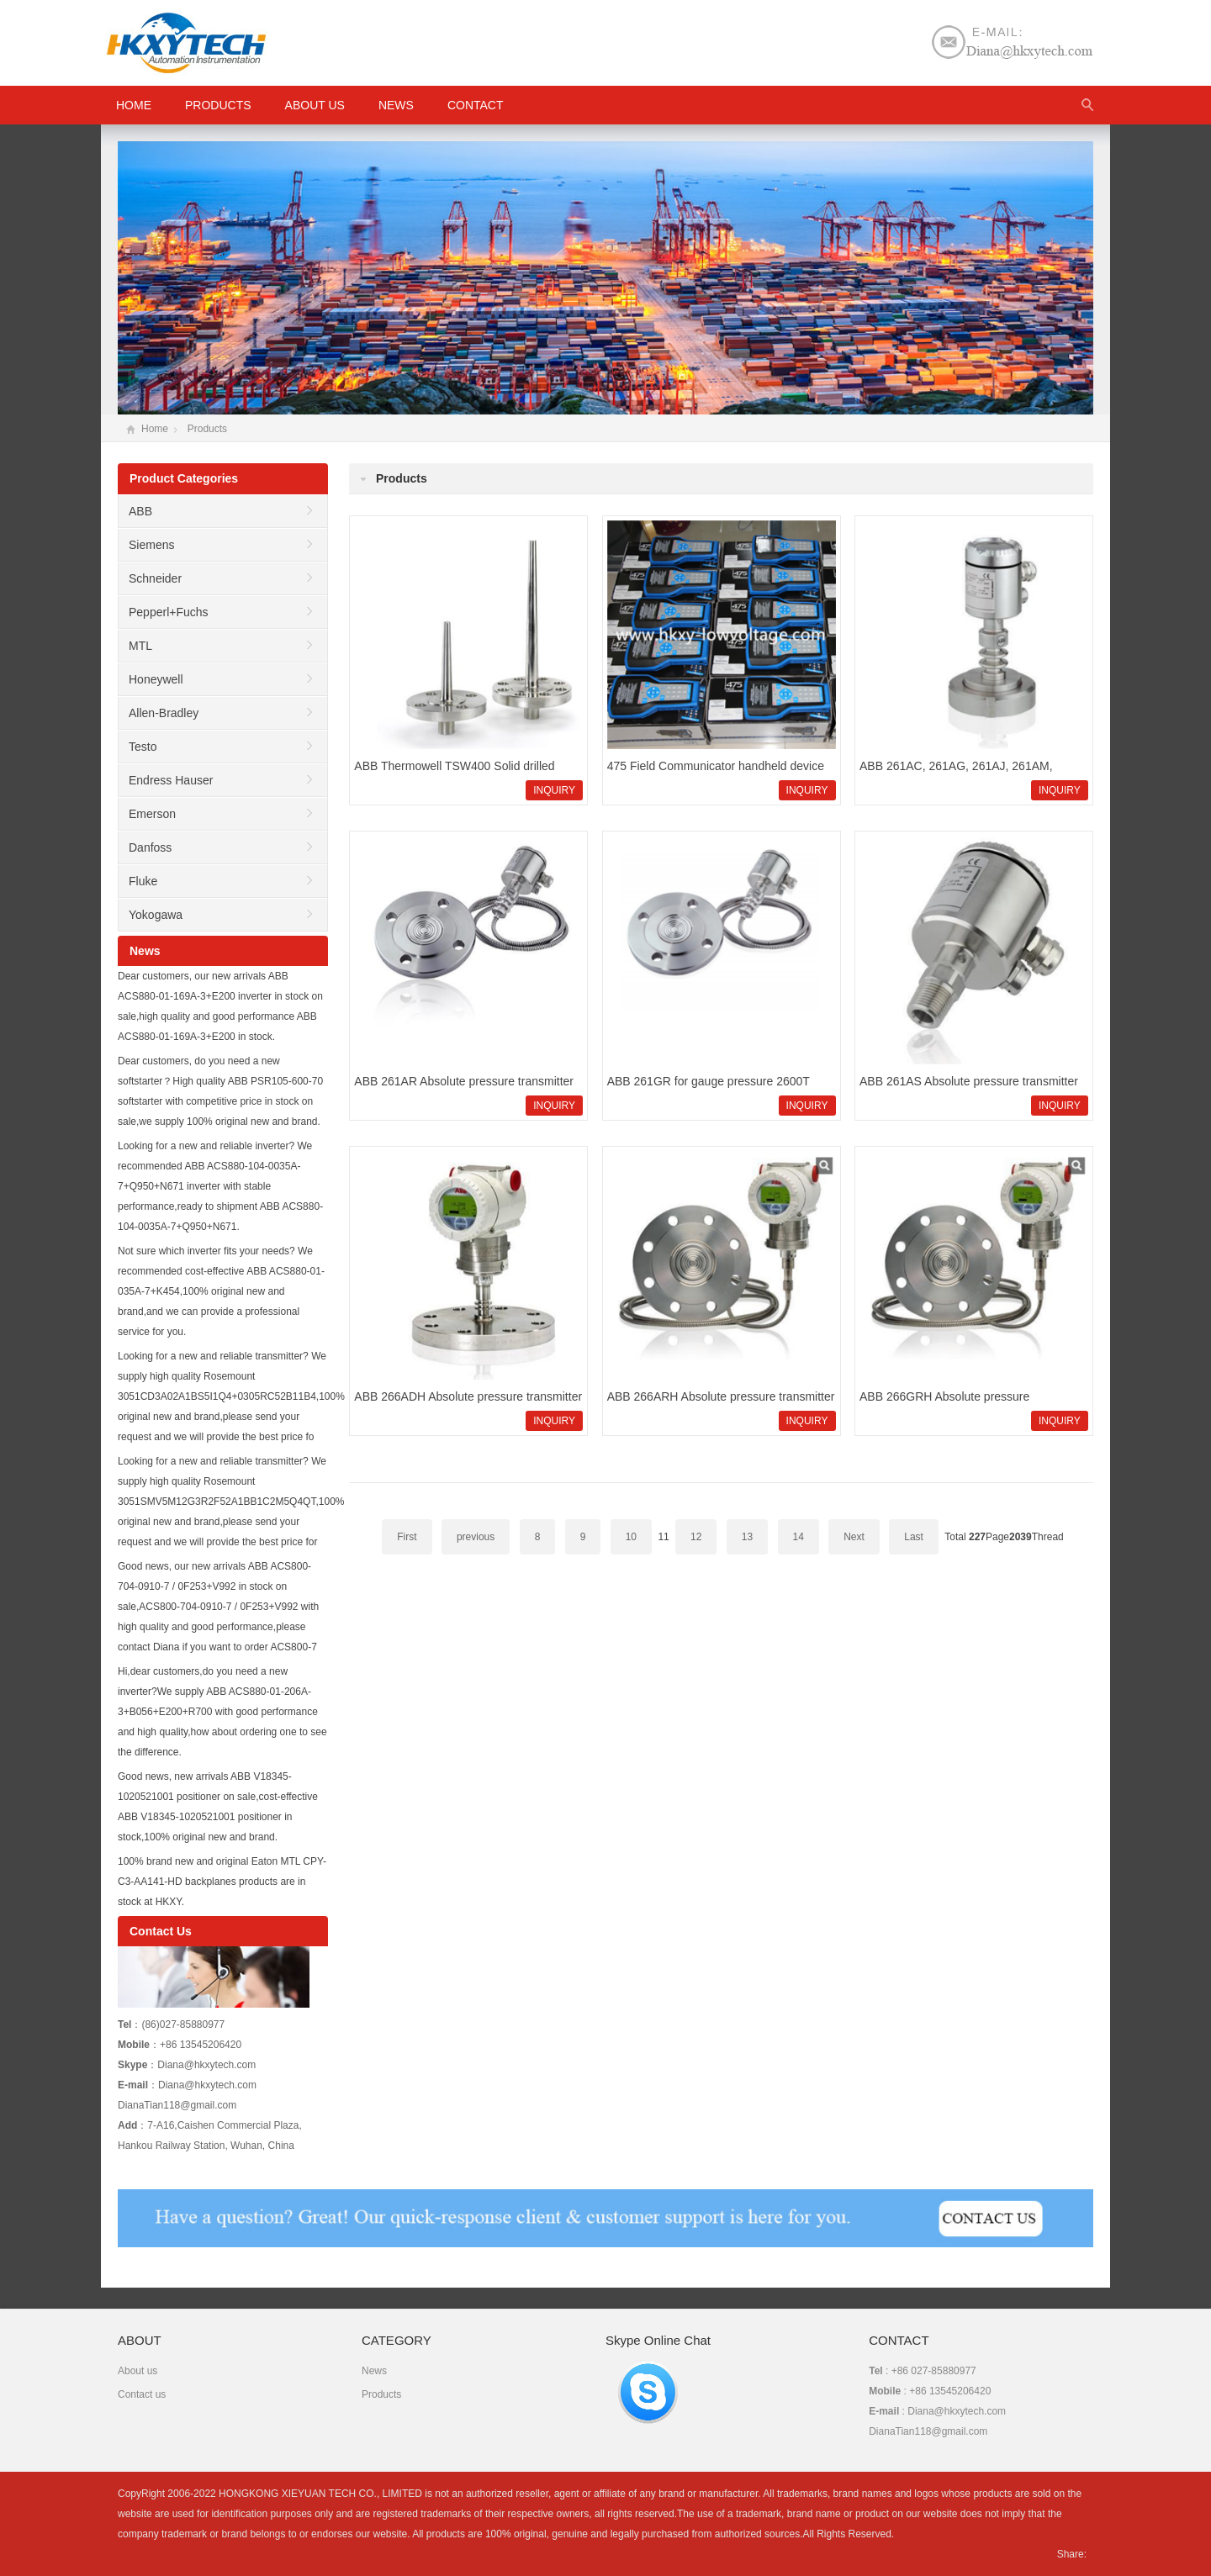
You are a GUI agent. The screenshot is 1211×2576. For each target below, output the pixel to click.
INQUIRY (554, 790)
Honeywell (156, 679)
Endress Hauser (171, 780)
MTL (140, 645)
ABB (140, 511)
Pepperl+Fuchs (169, 612)
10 (631, 1537)
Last (913, 1537)
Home (154, 429)
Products (218, 105)
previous (475, 1537)
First (406, 1537)
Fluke (143, 881)
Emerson (152, 814)
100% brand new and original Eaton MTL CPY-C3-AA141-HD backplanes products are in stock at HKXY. (222, 1881)
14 (798, 1537)
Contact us (142, 2394)
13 (747, 1537)
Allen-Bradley (163, 713)
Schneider (155, 578)
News (396, 105)
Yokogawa (155, 914)
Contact (475, 105)
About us (315, 105)
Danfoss (150, 847)
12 (695, 1537)
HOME (133, 105)
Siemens (151, 545)
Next (854, 1537)
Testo (142, 746)
